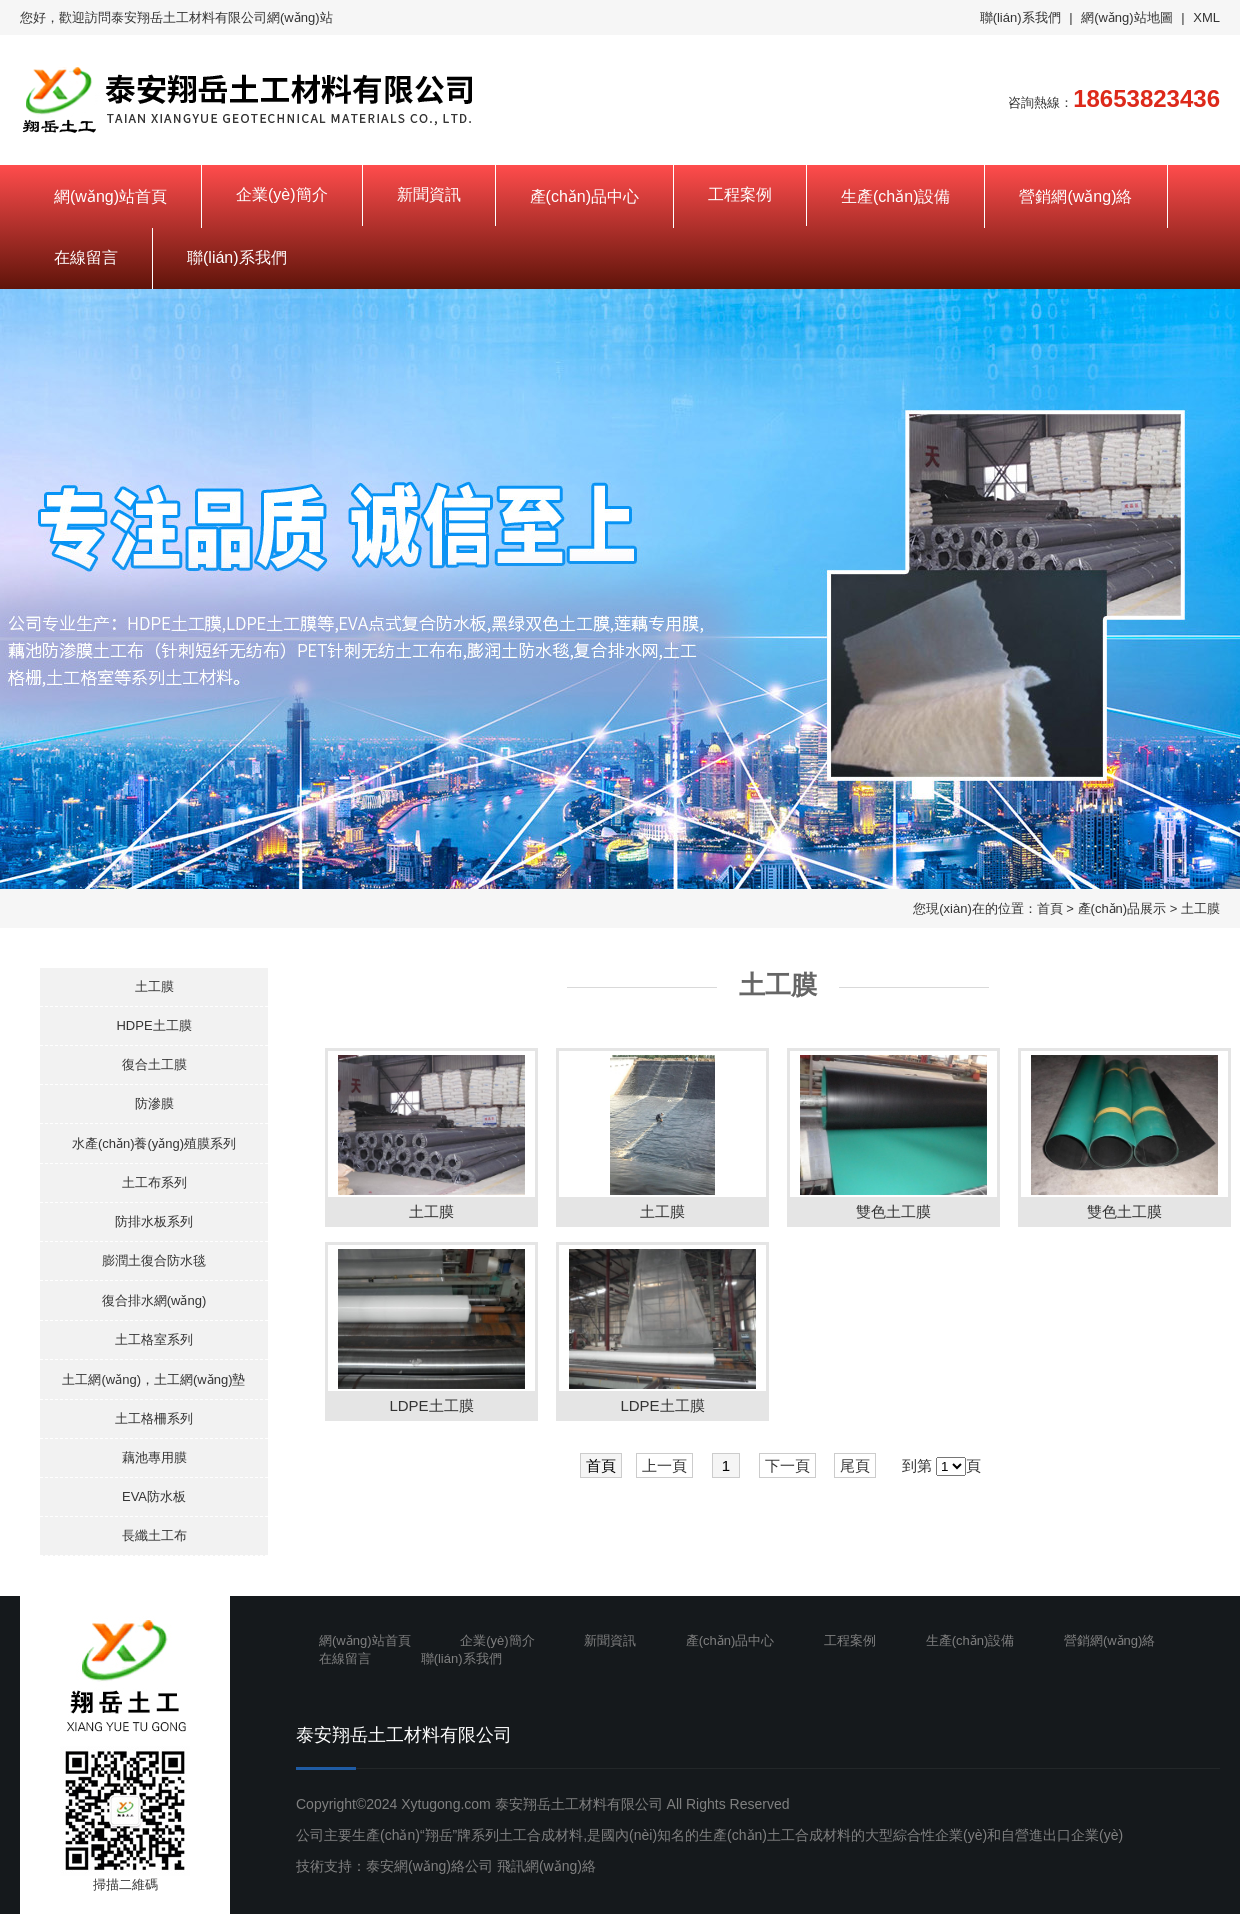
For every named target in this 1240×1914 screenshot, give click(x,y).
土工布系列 (154, 1182)
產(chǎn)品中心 (584, 196)
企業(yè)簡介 (282, 194)
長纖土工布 (154, 1535)
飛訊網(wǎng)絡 (546, 1866)
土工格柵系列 (154, 1418)
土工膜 (1200, 908)
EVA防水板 (154, 1496)
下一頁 (787, 1465)
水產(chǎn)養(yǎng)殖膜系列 (154, 1143)
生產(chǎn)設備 (895, 196)
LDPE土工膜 (431, 1405)
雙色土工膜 (893, 1211)
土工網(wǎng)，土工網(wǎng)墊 (153, 1379)
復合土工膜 (154, 1064)
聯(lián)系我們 (1020, 17)
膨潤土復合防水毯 (154, 1260)
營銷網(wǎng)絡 (1075, 196)
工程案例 (740, 194)
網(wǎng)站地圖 (1127, 17)
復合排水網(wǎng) (154, 1300)
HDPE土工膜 (153, 1025)
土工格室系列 (154, 1339)
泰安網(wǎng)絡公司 (429, 1866)
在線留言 (86, 257)
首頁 (1050, 908)
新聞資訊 (429, 194)
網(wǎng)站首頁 (110, 196)
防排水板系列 (154, 1221)
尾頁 (855, 1465)
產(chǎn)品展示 (1122, 908)
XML (1206, 17)
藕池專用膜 (154, 1457)
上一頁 (664, 1465)
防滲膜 (154, 1103)
